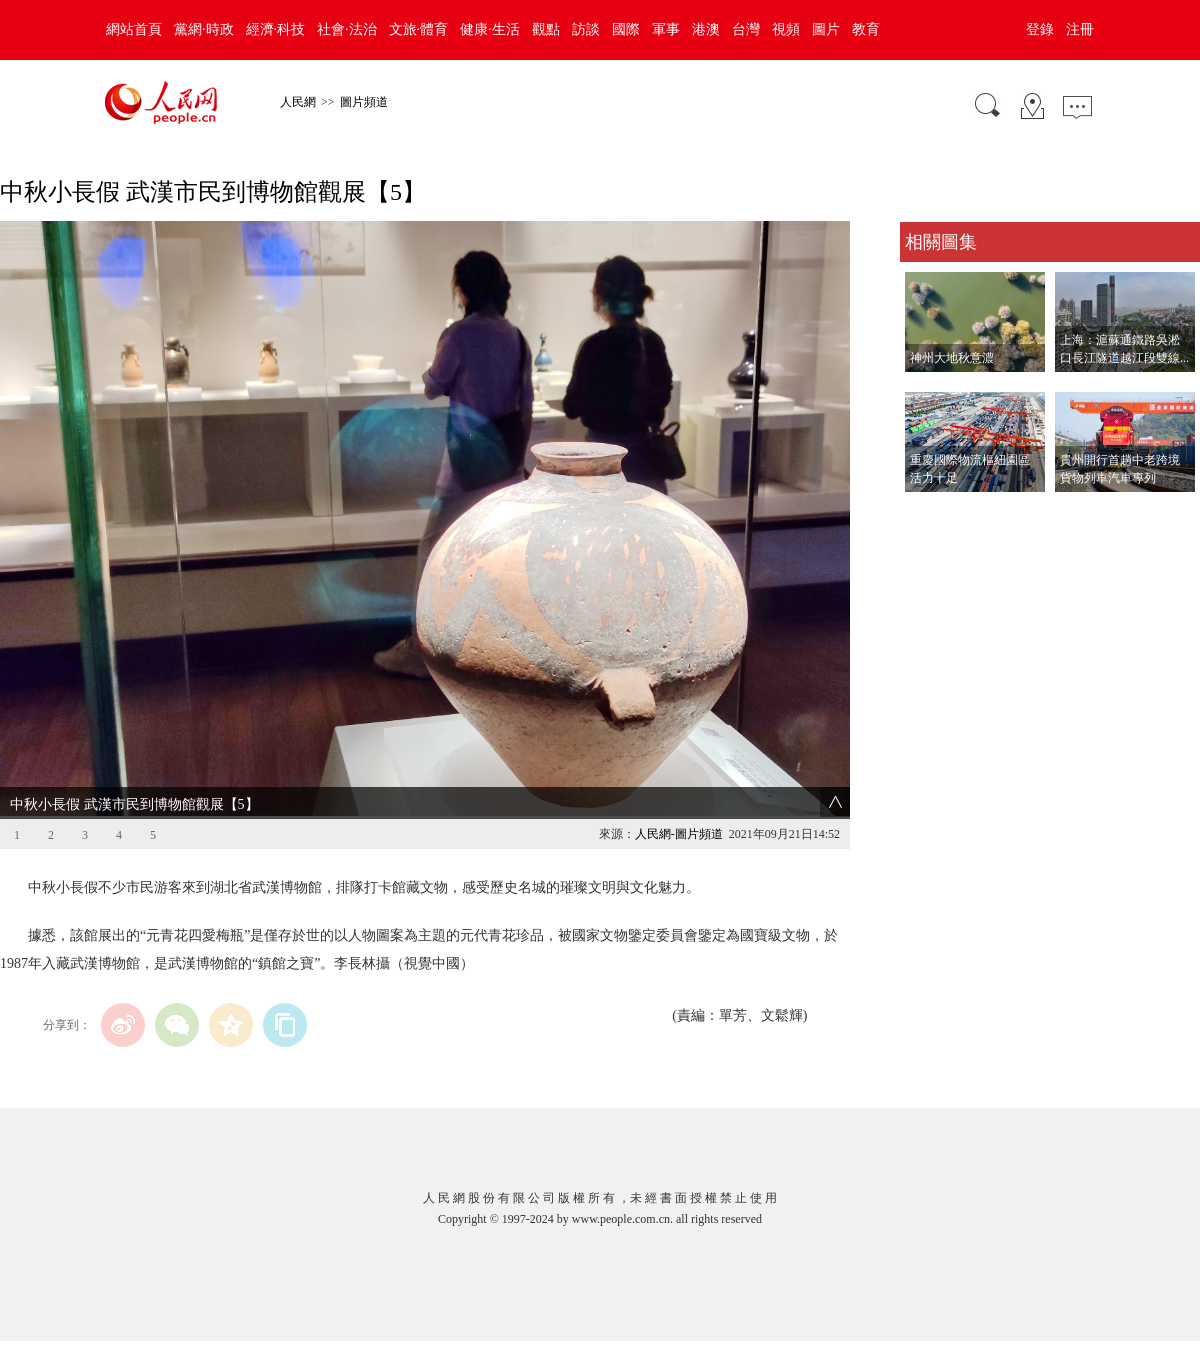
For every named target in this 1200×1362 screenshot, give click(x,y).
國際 (626, 29)
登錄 (1040, 29)
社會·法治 (347, 29)
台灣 (746, 29)
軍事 (666, 29)
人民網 (298, 102)
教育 (866, 29)
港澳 (706, 29)
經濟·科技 (276, 29)
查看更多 (928, 512)
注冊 (1080, 29)
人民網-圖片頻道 (679, 834)
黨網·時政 (204, 29)
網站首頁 (134, 29)
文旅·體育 (419, 29)
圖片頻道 (364, 102)
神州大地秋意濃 (952, 358)
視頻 (786, 29)
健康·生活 (490, 29)
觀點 (546, 29)
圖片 (826, 29)
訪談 (586, 29)
